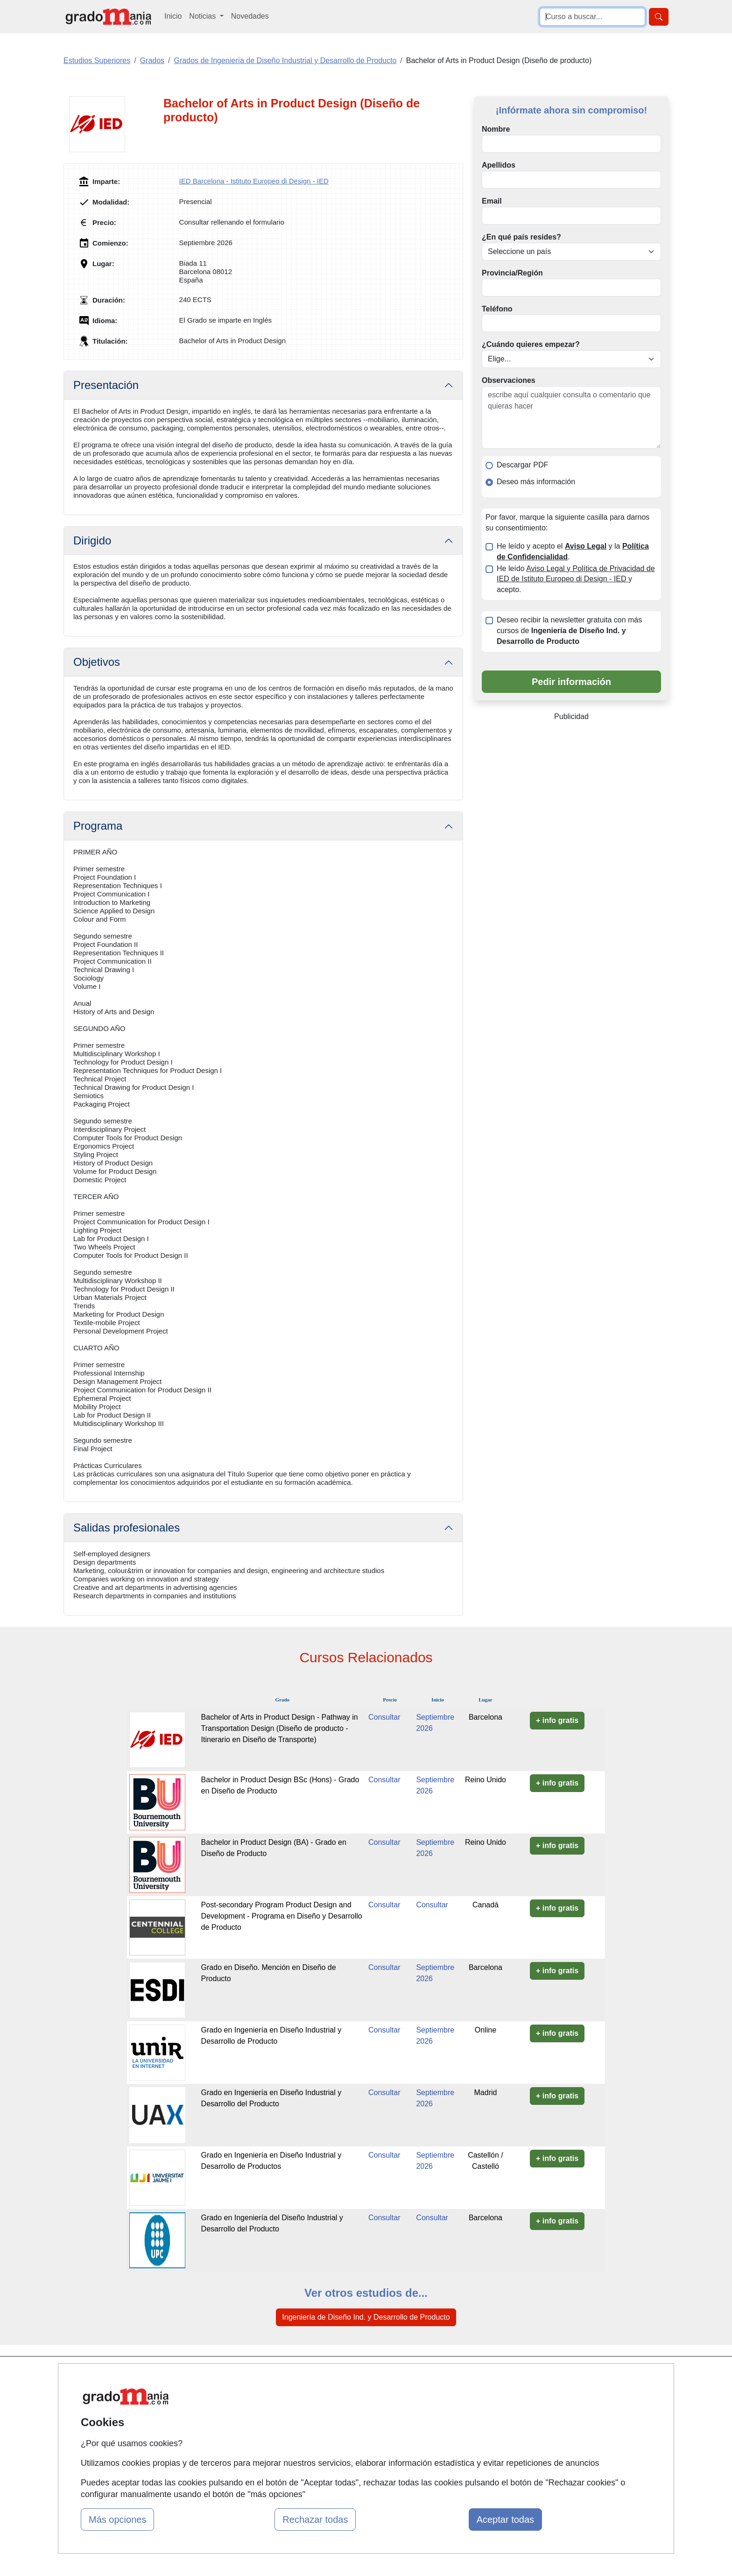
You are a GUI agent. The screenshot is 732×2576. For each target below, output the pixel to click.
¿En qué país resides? (521, 237)
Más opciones (117, 2519)
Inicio (173, 16)
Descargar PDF (522, 465)
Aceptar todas (505, 2519)
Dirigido (92, 540)
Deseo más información (536, 482)
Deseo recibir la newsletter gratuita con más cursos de (569, 630)
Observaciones (508, 380)
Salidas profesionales (126, 1527)
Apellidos (498, 165)
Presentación (106, 385)
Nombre (496, 129)
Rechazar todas (315, 2519)
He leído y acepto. (576, 579)
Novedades (250, 16)
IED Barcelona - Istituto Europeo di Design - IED (254, 181)
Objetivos (96, 662)
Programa (97, 825)
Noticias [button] (203, 16)
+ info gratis (557, 1720)
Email (492, 201)
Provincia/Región (512, 273)
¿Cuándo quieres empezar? (531, 344)
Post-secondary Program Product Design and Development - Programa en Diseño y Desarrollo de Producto (281, 1916)
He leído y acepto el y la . (573, 551)
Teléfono (497, 309)
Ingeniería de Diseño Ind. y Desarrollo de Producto (366, 2317)
